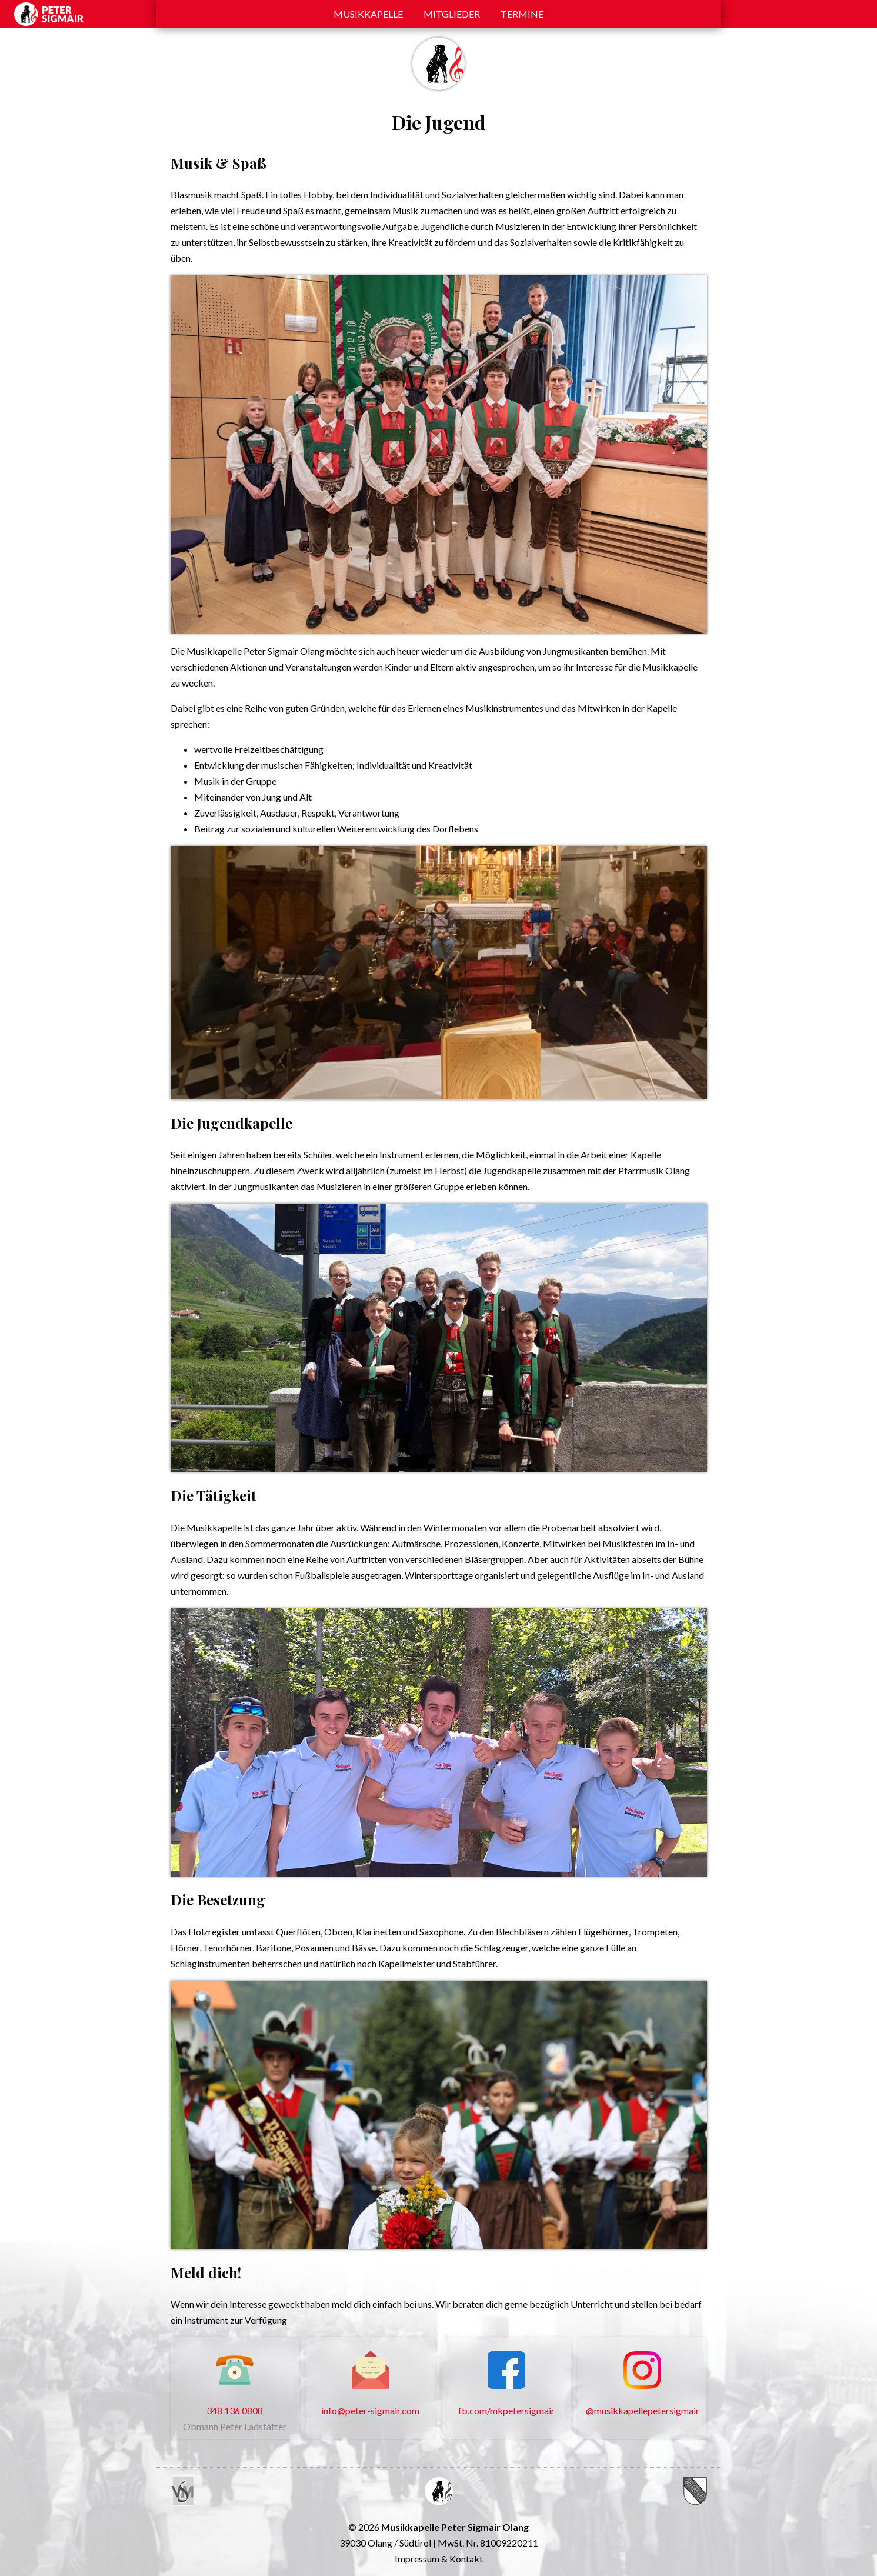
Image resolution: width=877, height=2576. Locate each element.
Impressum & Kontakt (439, 2558)
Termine (522, 13)
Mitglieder (452, 13)
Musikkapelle (368, 13)
